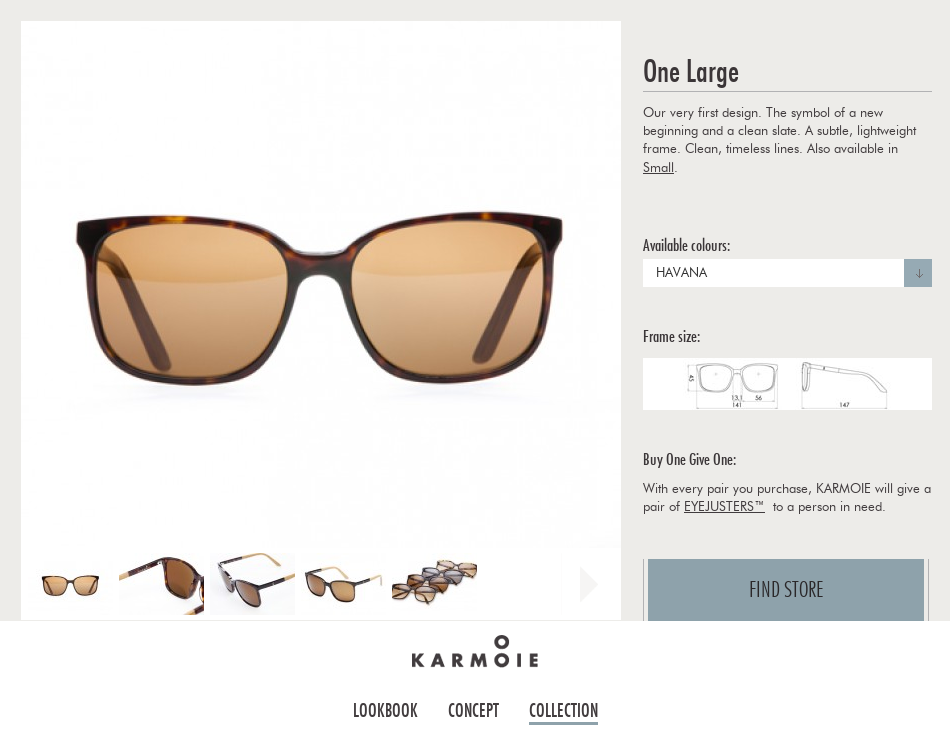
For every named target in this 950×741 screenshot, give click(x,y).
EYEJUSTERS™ (724, 507)
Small (658, 168)
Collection (563, 710)
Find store (786, 590)
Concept (473, 710)
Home (475, 651)
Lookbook (385, 710)
